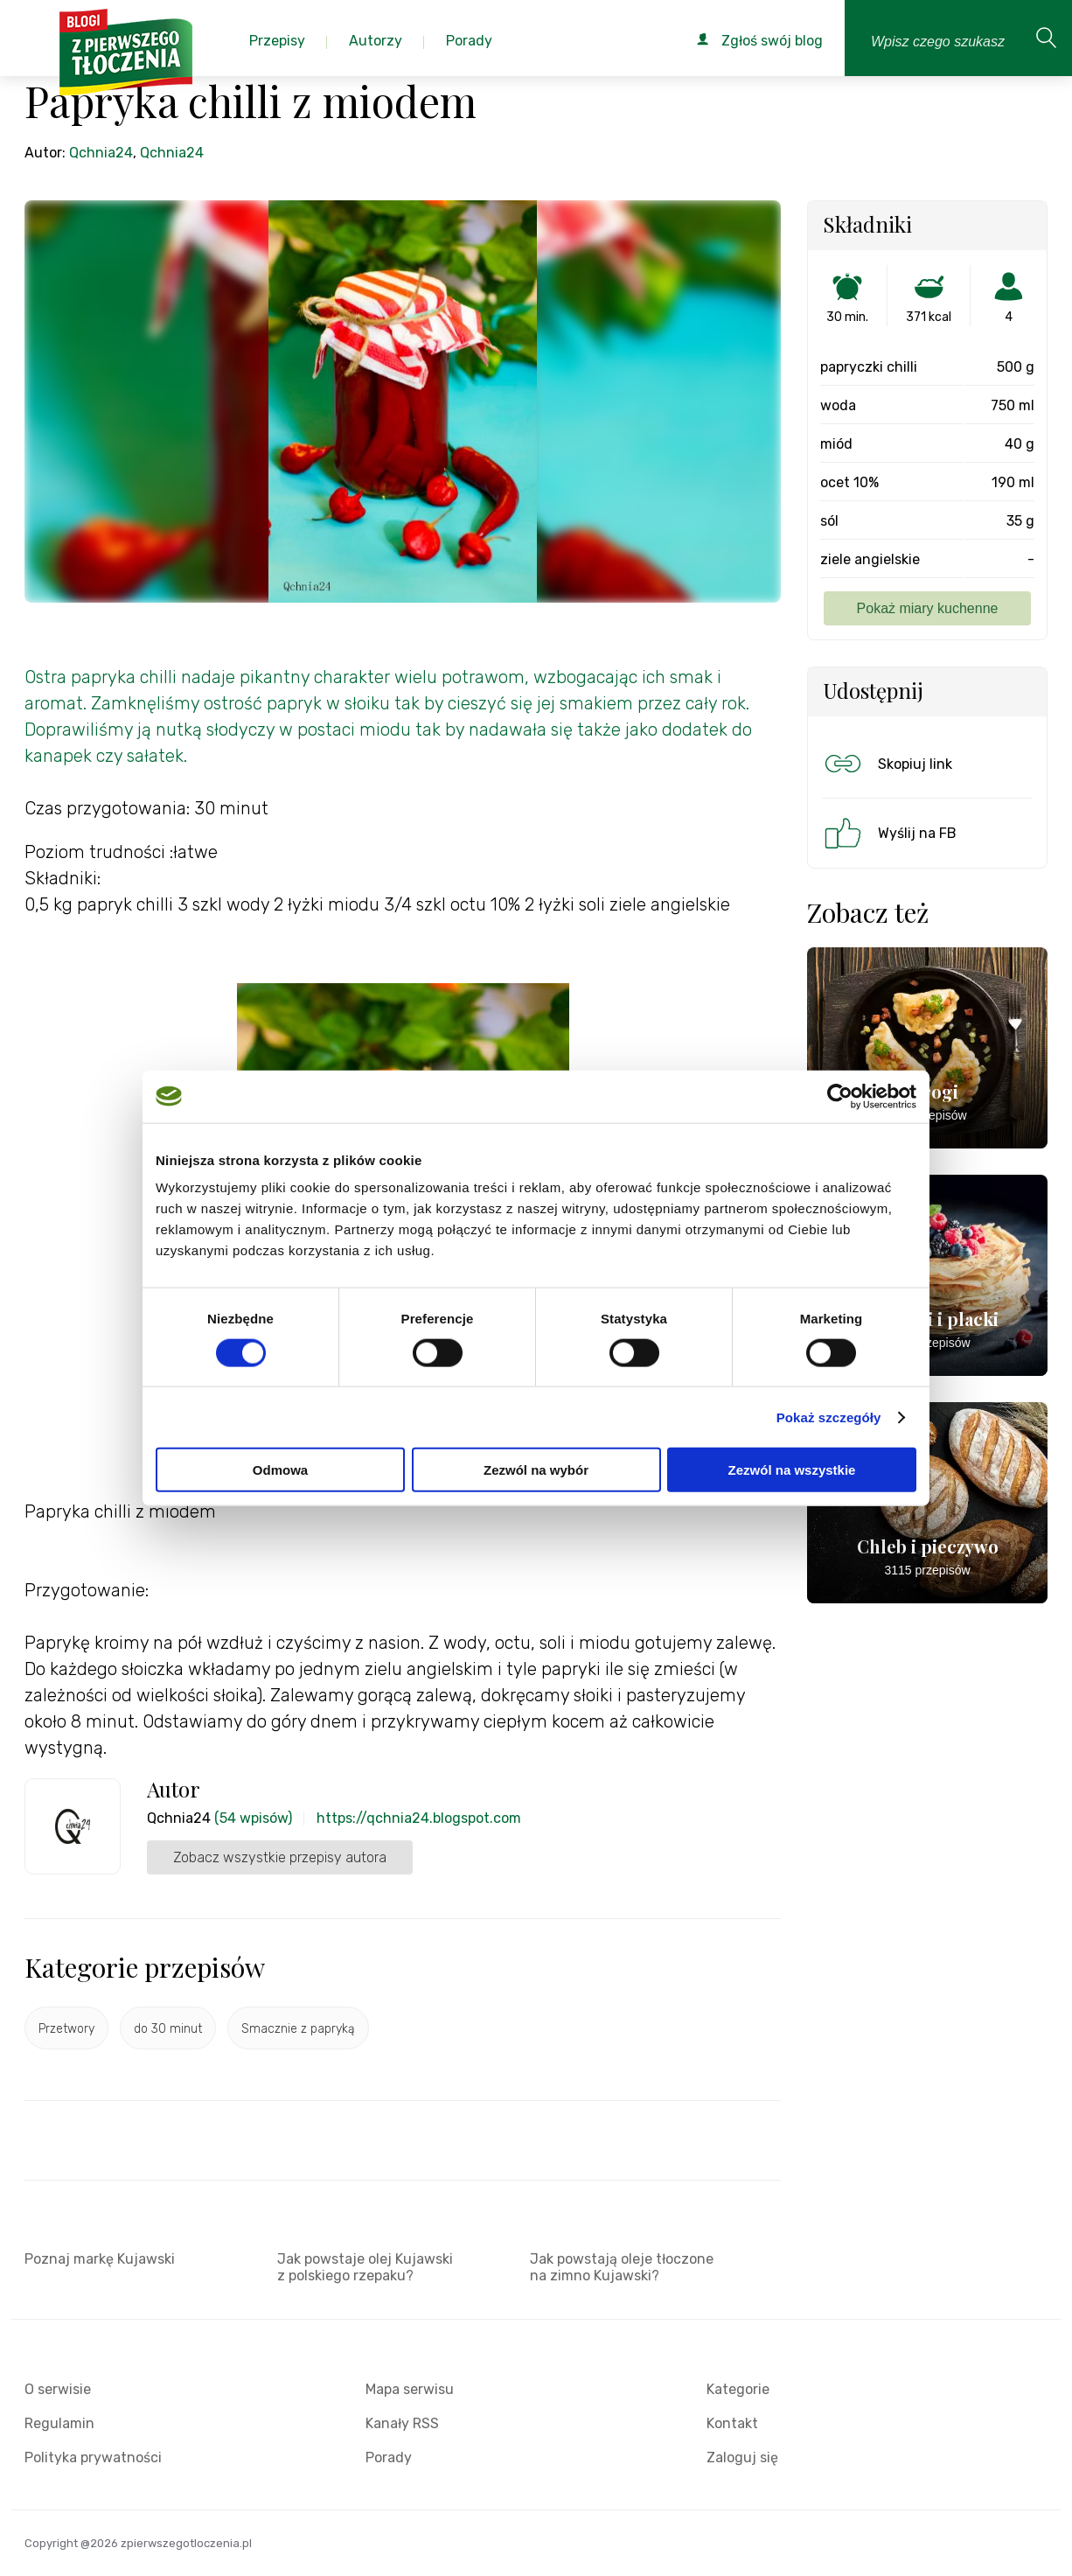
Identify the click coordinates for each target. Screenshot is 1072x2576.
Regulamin (59, 2423)
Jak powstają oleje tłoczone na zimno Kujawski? (622, 2267)
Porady (388, 2457)
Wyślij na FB (889, 833)
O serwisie (57, 2389)
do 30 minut (168, 2028)
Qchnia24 (101, 152)
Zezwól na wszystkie (792, 1470)
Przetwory (66, 2028)
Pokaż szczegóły (828, 1416)
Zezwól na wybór (536, 1470)
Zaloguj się (742, 2457)
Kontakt (732, 2423)
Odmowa (280, 1470)
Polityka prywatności (93, 2457)
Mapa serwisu (409, 2389)
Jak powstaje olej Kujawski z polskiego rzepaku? (365, 2267)
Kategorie (738, 2389)
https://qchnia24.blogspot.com (419, 1818)
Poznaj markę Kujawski (99, 2259)
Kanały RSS (402, 2423)
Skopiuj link (886, 763)
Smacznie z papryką (298, 2028)
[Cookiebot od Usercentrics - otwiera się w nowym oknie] (839, 1096)
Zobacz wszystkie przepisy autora (279, 1857)
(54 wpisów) (253, 1818)
